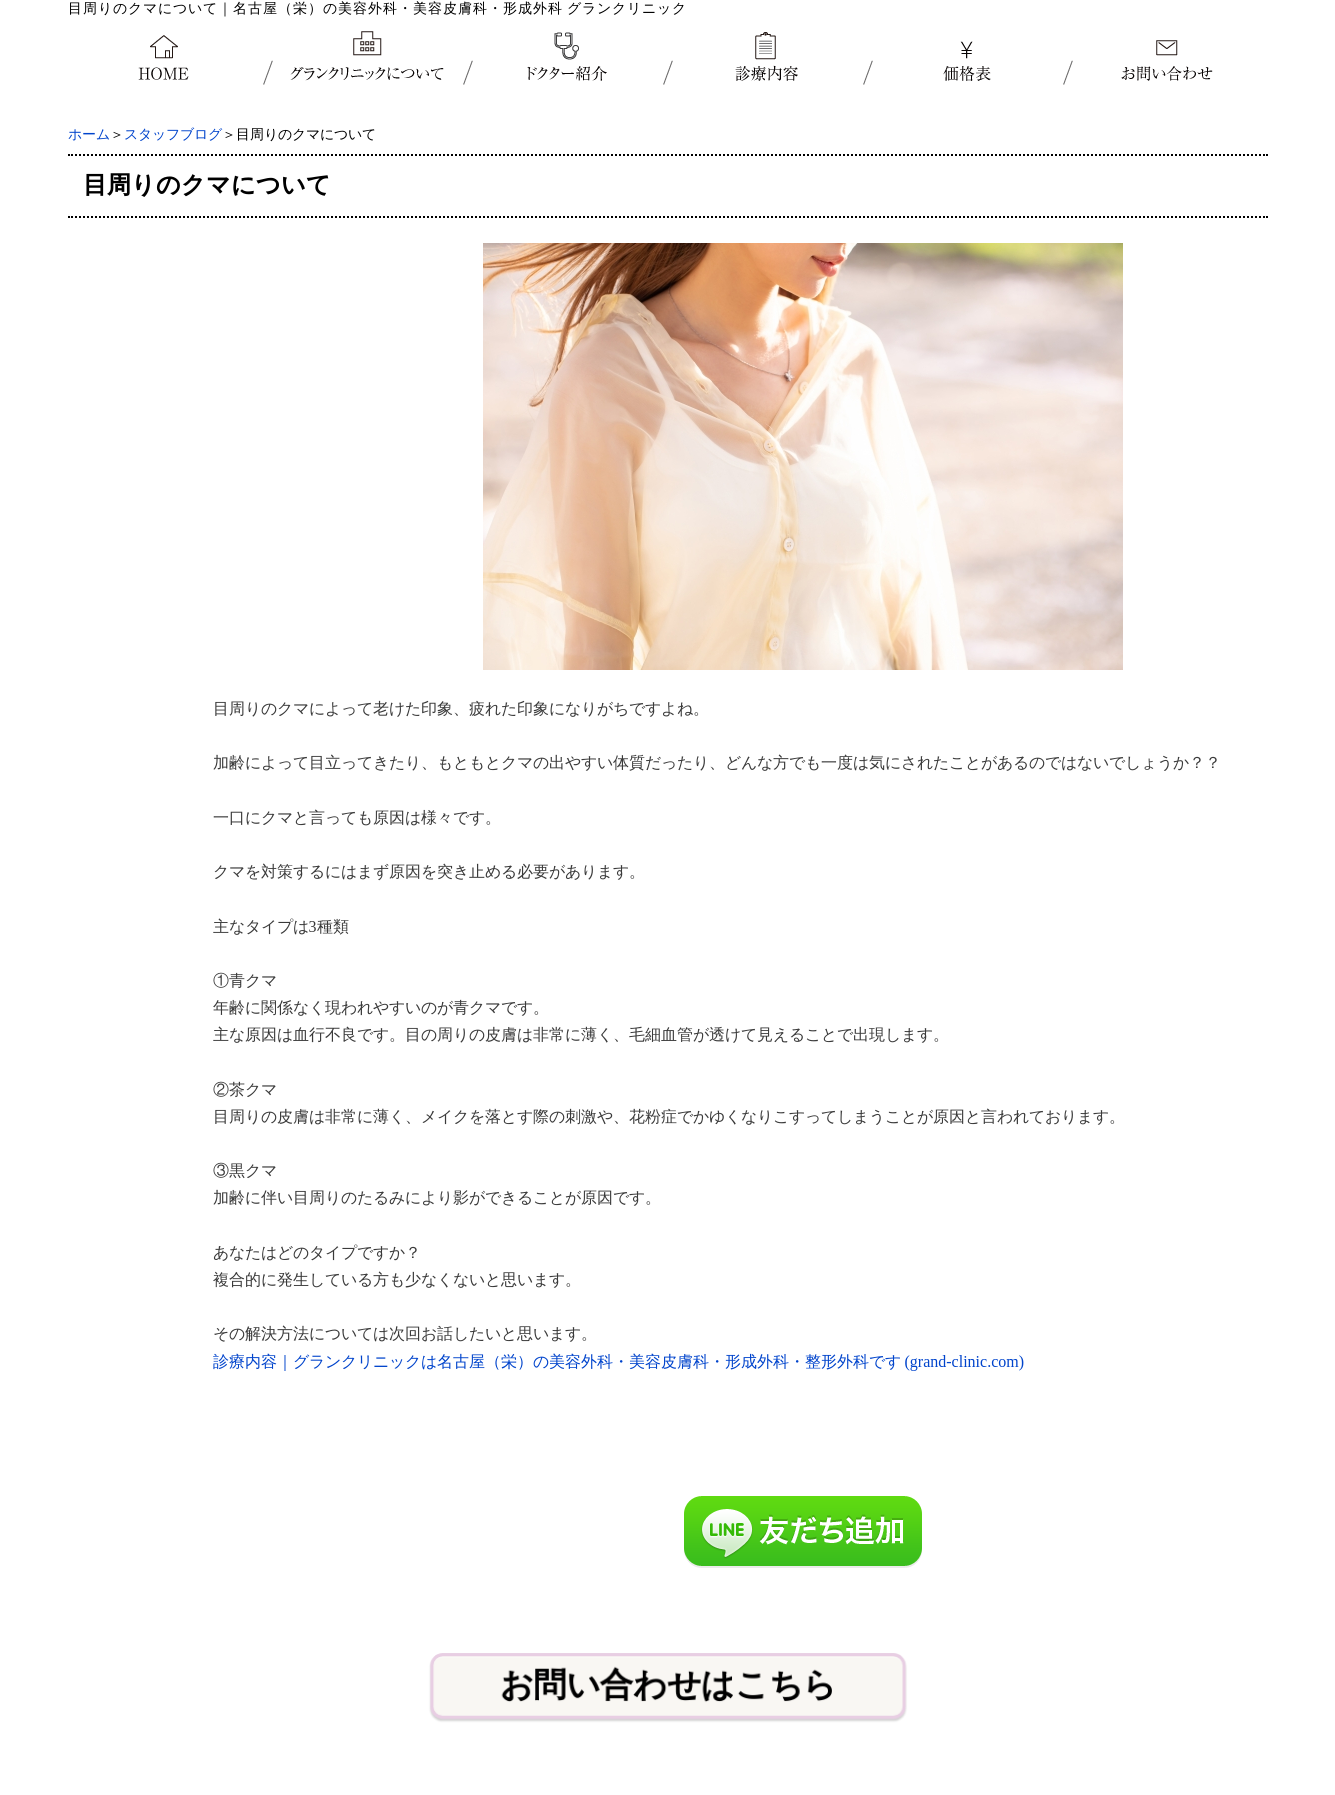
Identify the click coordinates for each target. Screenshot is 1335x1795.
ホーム (89, 134)
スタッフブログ (173, 134)
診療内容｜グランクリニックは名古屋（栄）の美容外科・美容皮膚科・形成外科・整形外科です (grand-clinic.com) (619, 1361)
